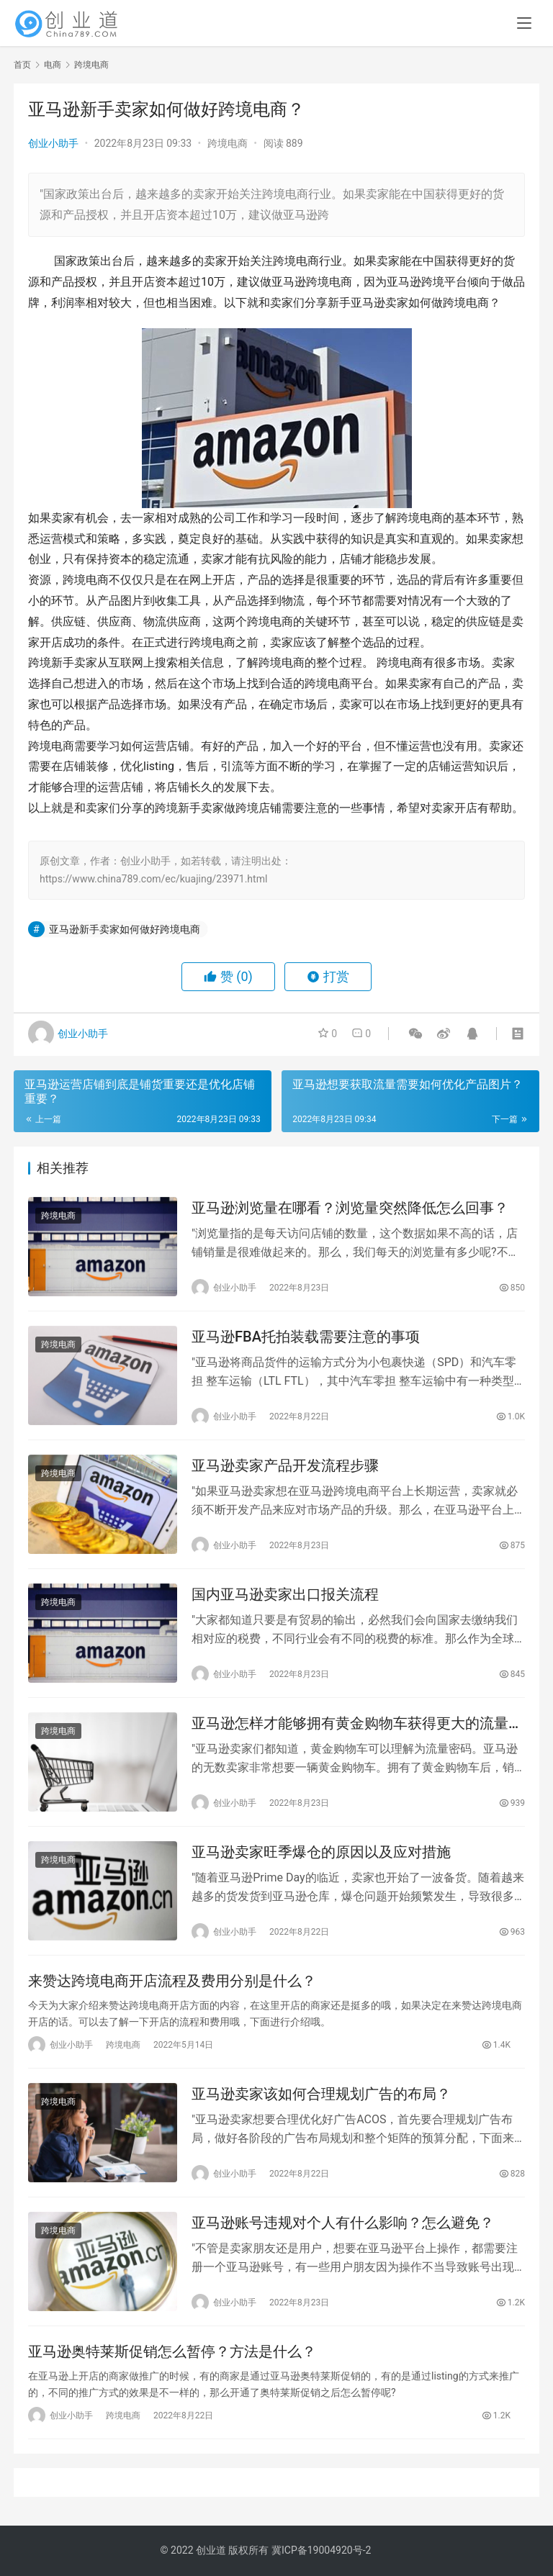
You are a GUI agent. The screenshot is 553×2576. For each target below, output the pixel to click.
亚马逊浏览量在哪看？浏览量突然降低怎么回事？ (350, 1207)
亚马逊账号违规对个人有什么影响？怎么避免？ (343, 2222)
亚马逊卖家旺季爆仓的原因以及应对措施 (321, 1852)
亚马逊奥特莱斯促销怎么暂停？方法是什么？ (172, 2351)
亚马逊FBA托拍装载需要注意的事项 (306, 1336)
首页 (22, 65)
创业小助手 (53, 143)
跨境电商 (227, 143)
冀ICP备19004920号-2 (321, 2550)
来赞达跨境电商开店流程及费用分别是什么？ (172, 1980)
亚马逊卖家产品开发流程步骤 (285, 1465)
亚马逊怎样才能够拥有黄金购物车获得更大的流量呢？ (350, 1723)
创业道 (211, 2550)
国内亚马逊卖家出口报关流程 (285, 1594)
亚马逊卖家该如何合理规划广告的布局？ (321, 2093)
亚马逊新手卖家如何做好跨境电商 (124, 929)
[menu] (524, 23)
